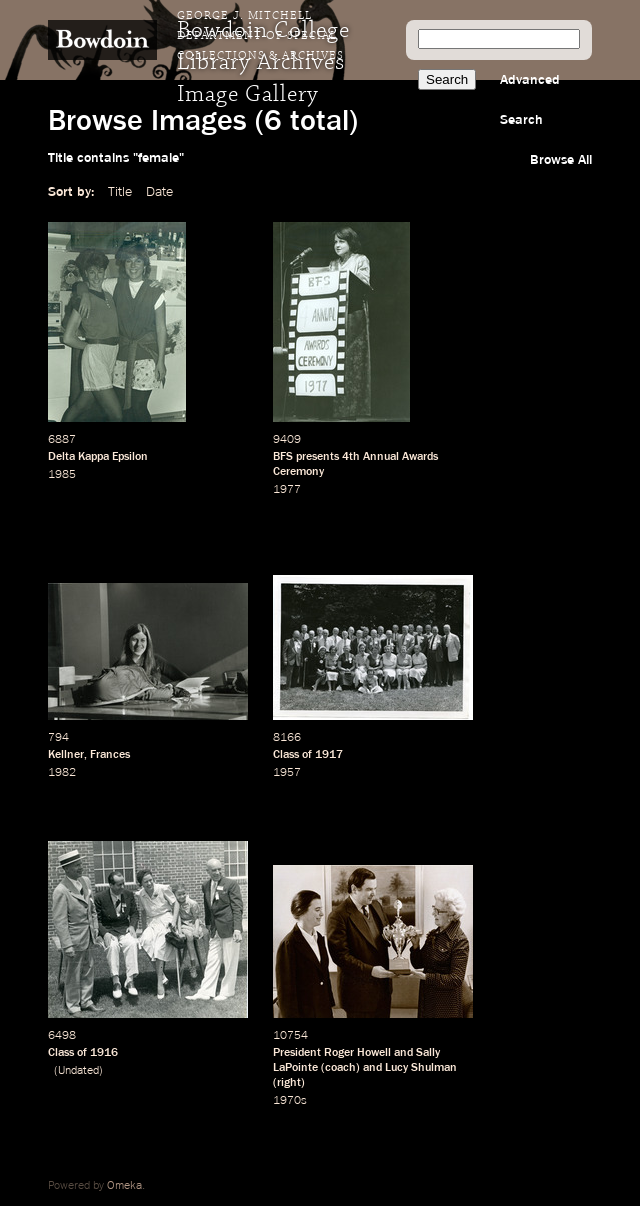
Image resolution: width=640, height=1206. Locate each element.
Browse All (561, 160)
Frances (110, 755)
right (289, 1083)
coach (340, 1068)
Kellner (66, 755)
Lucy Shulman (421, 1068)
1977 (287, 490)
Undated (78, 1071)
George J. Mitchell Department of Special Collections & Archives (260, 36)
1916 (104, 1053)
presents (317, 457)
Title (120, 192)
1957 (287, 773)
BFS (283, 457)
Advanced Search (530, 100)
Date (159, 192)
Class (286, 755)
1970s (290, 1101)
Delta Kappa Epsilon (98, 457)
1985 (62, 475)
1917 (329, 755)
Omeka (124, 1186)
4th (351, 457)
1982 (62, 773)
